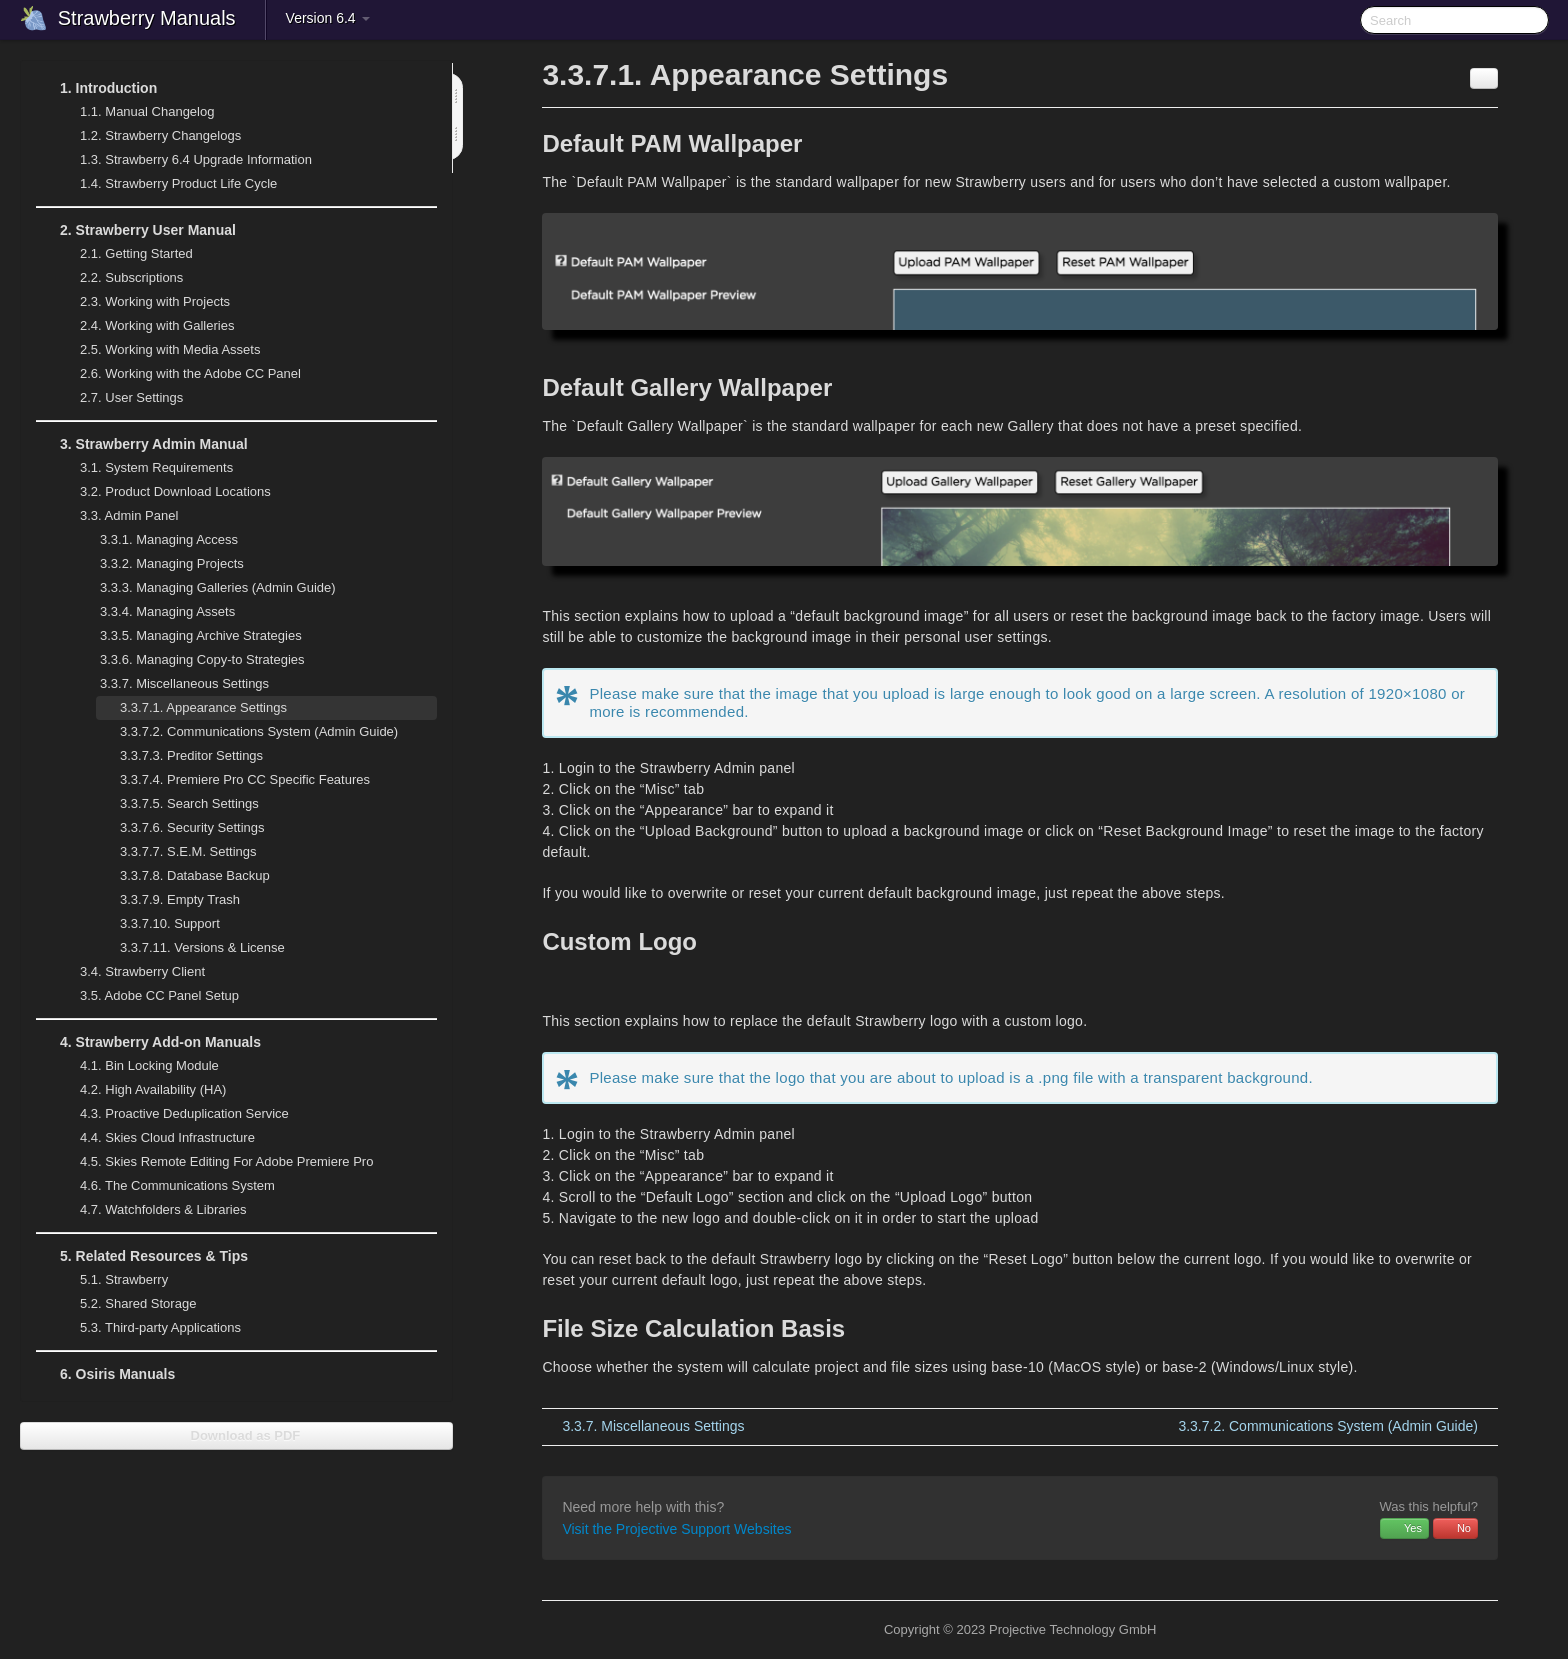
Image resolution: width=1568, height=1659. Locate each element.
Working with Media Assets (158, 350)
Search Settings (189, 803)
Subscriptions (131, 277)
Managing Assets (155, 612)
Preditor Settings (191, 755)
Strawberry (112, 1280)
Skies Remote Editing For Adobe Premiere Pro (214, 1162)
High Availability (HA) (141, 1090)
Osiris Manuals (117, 1374)
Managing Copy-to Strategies (190, 660)
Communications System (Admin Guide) (247, 732)
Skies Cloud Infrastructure (155, 1138)
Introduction (96, 88)
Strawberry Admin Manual (142, 444)
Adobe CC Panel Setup (147, 996)
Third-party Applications (148, 1328)
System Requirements (144, 468)
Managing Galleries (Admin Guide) (206, 588)
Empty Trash (180, 899)
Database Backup (195, 875)
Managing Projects (160, 564)
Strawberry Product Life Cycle (166, 184)
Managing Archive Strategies (189, 636)
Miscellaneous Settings (172, 684)
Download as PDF (236, 1435)
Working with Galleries (145, 326)
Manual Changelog (147, 111)
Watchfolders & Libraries (163, 1209)
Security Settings (180, 828)
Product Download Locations (175, 491)
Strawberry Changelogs (148, 136)
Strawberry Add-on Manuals (148, 1042)
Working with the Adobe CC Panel (178, 374)
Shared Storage (126, 1304)
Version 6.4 (328, 18)
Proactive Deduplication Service (172, 1114)
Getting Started (124, 254)
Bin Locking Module (149, 1065)
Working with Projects (143, 302)
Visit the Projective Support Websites (676, 1529)
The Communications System (177, 1185)
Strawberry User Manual (136, 230)
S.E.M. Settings (176, 852)
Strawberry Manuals (147, 18)
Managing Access (157, 540)
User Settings (119, 398)
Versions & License (202, 947)
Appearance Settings (203, 707)
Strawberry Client (130, 972)
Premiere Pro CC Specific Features (245, 779)
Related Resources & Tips (142, 1256)
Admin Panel (117, 516)
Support (170, 923)
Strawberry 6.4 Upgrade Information (196, 159)
